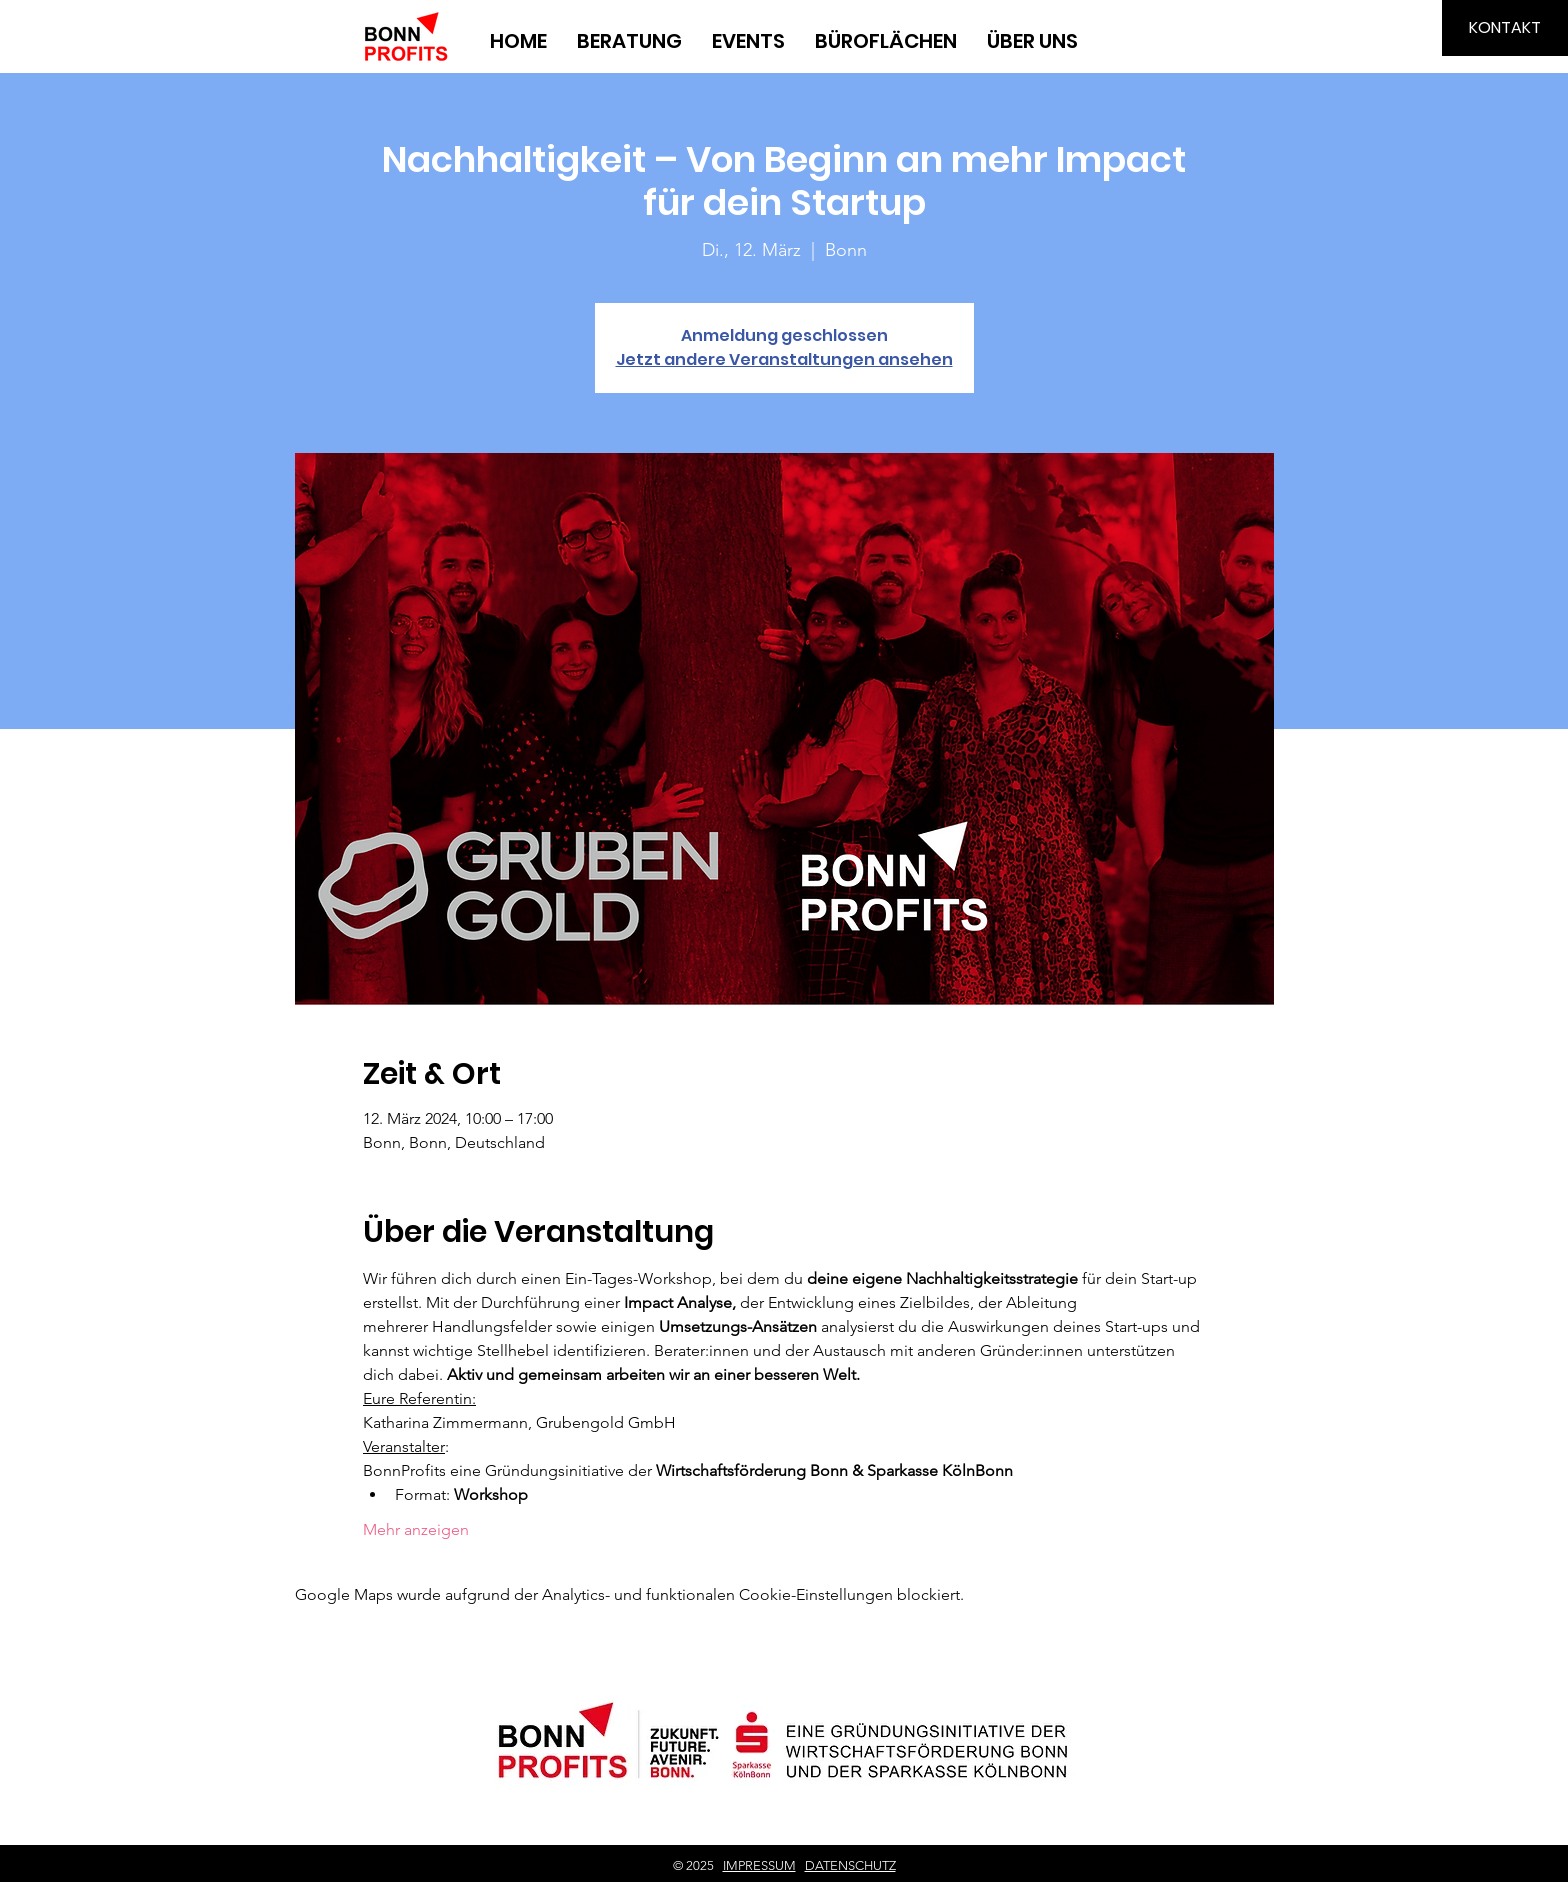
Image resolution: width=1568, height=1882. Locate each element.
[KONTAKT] (1505, 28)
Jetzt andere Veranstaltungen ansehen (784, 359)
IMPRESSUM (759, 1865)
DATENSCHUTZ (850, 1865)
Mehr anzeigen (416, 1529)
